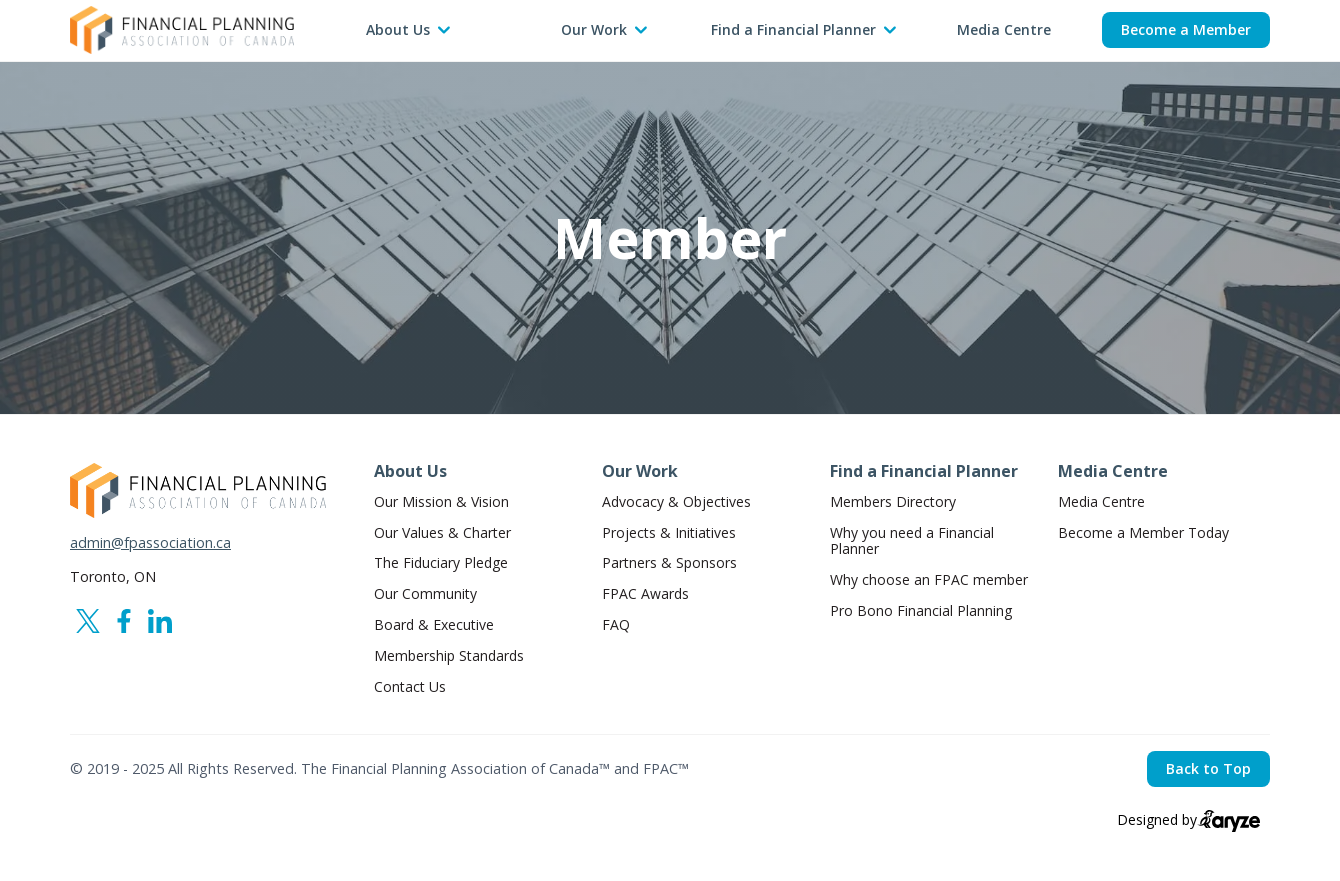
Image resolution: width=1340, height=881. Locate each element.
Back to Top (1208, 768)
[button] (408, 30)
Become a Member (1186, 29)
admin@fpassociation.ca (150, 543)
